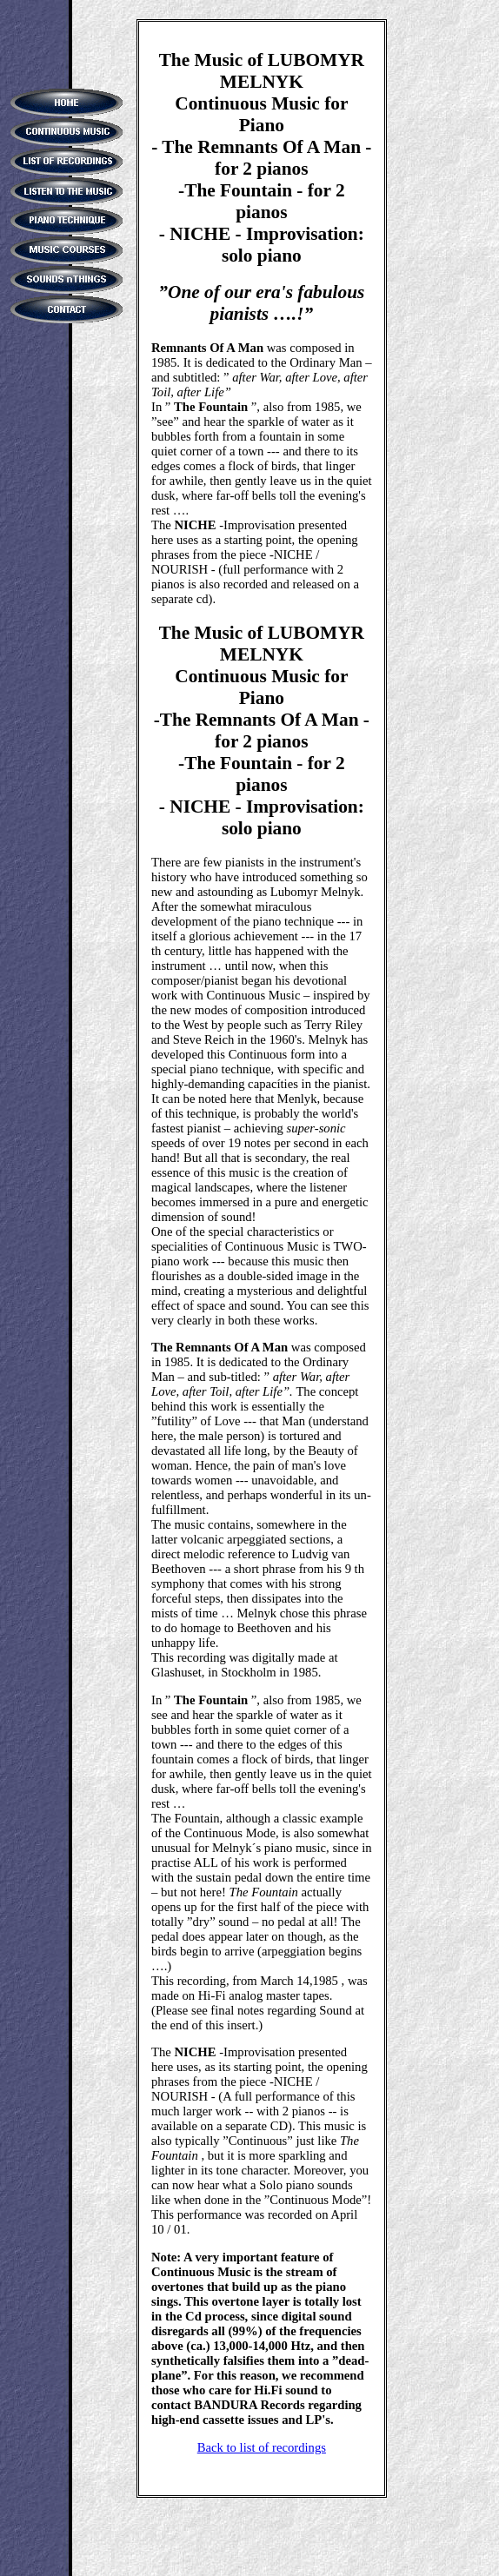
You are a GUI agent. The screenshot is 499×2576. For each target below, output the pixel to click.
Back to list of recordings (261, 2447)
